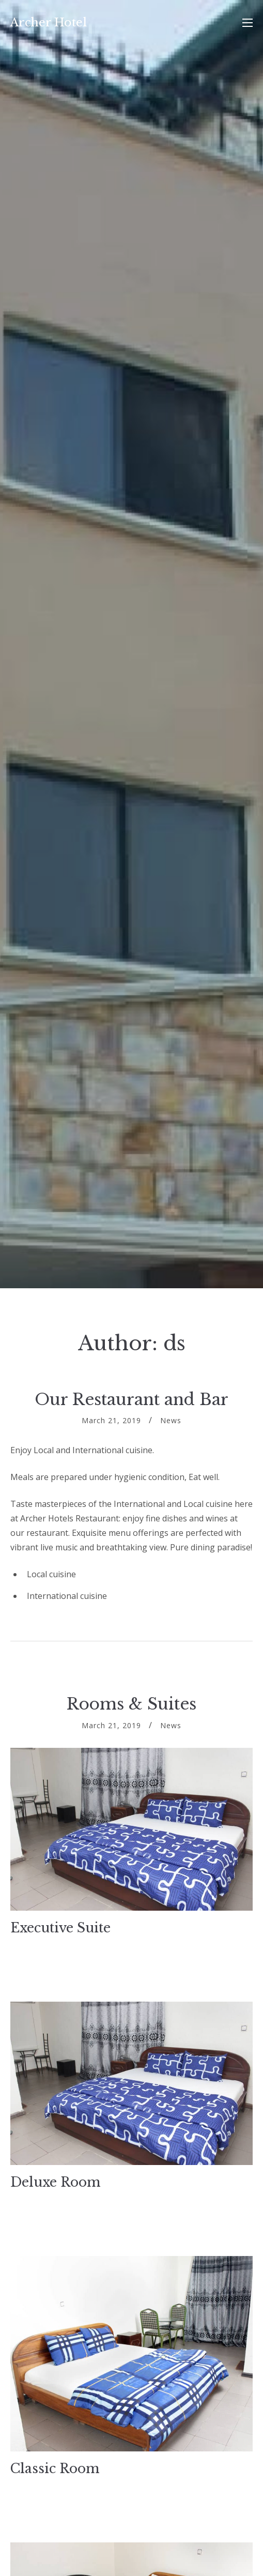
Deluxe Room (55, 2182)
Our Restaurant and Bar (131, 1399)
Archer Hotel (48, 22)
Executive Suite (60, 1928)
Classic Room (55, 2469)
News (170, 1420)
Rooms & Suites (131, 1704)
